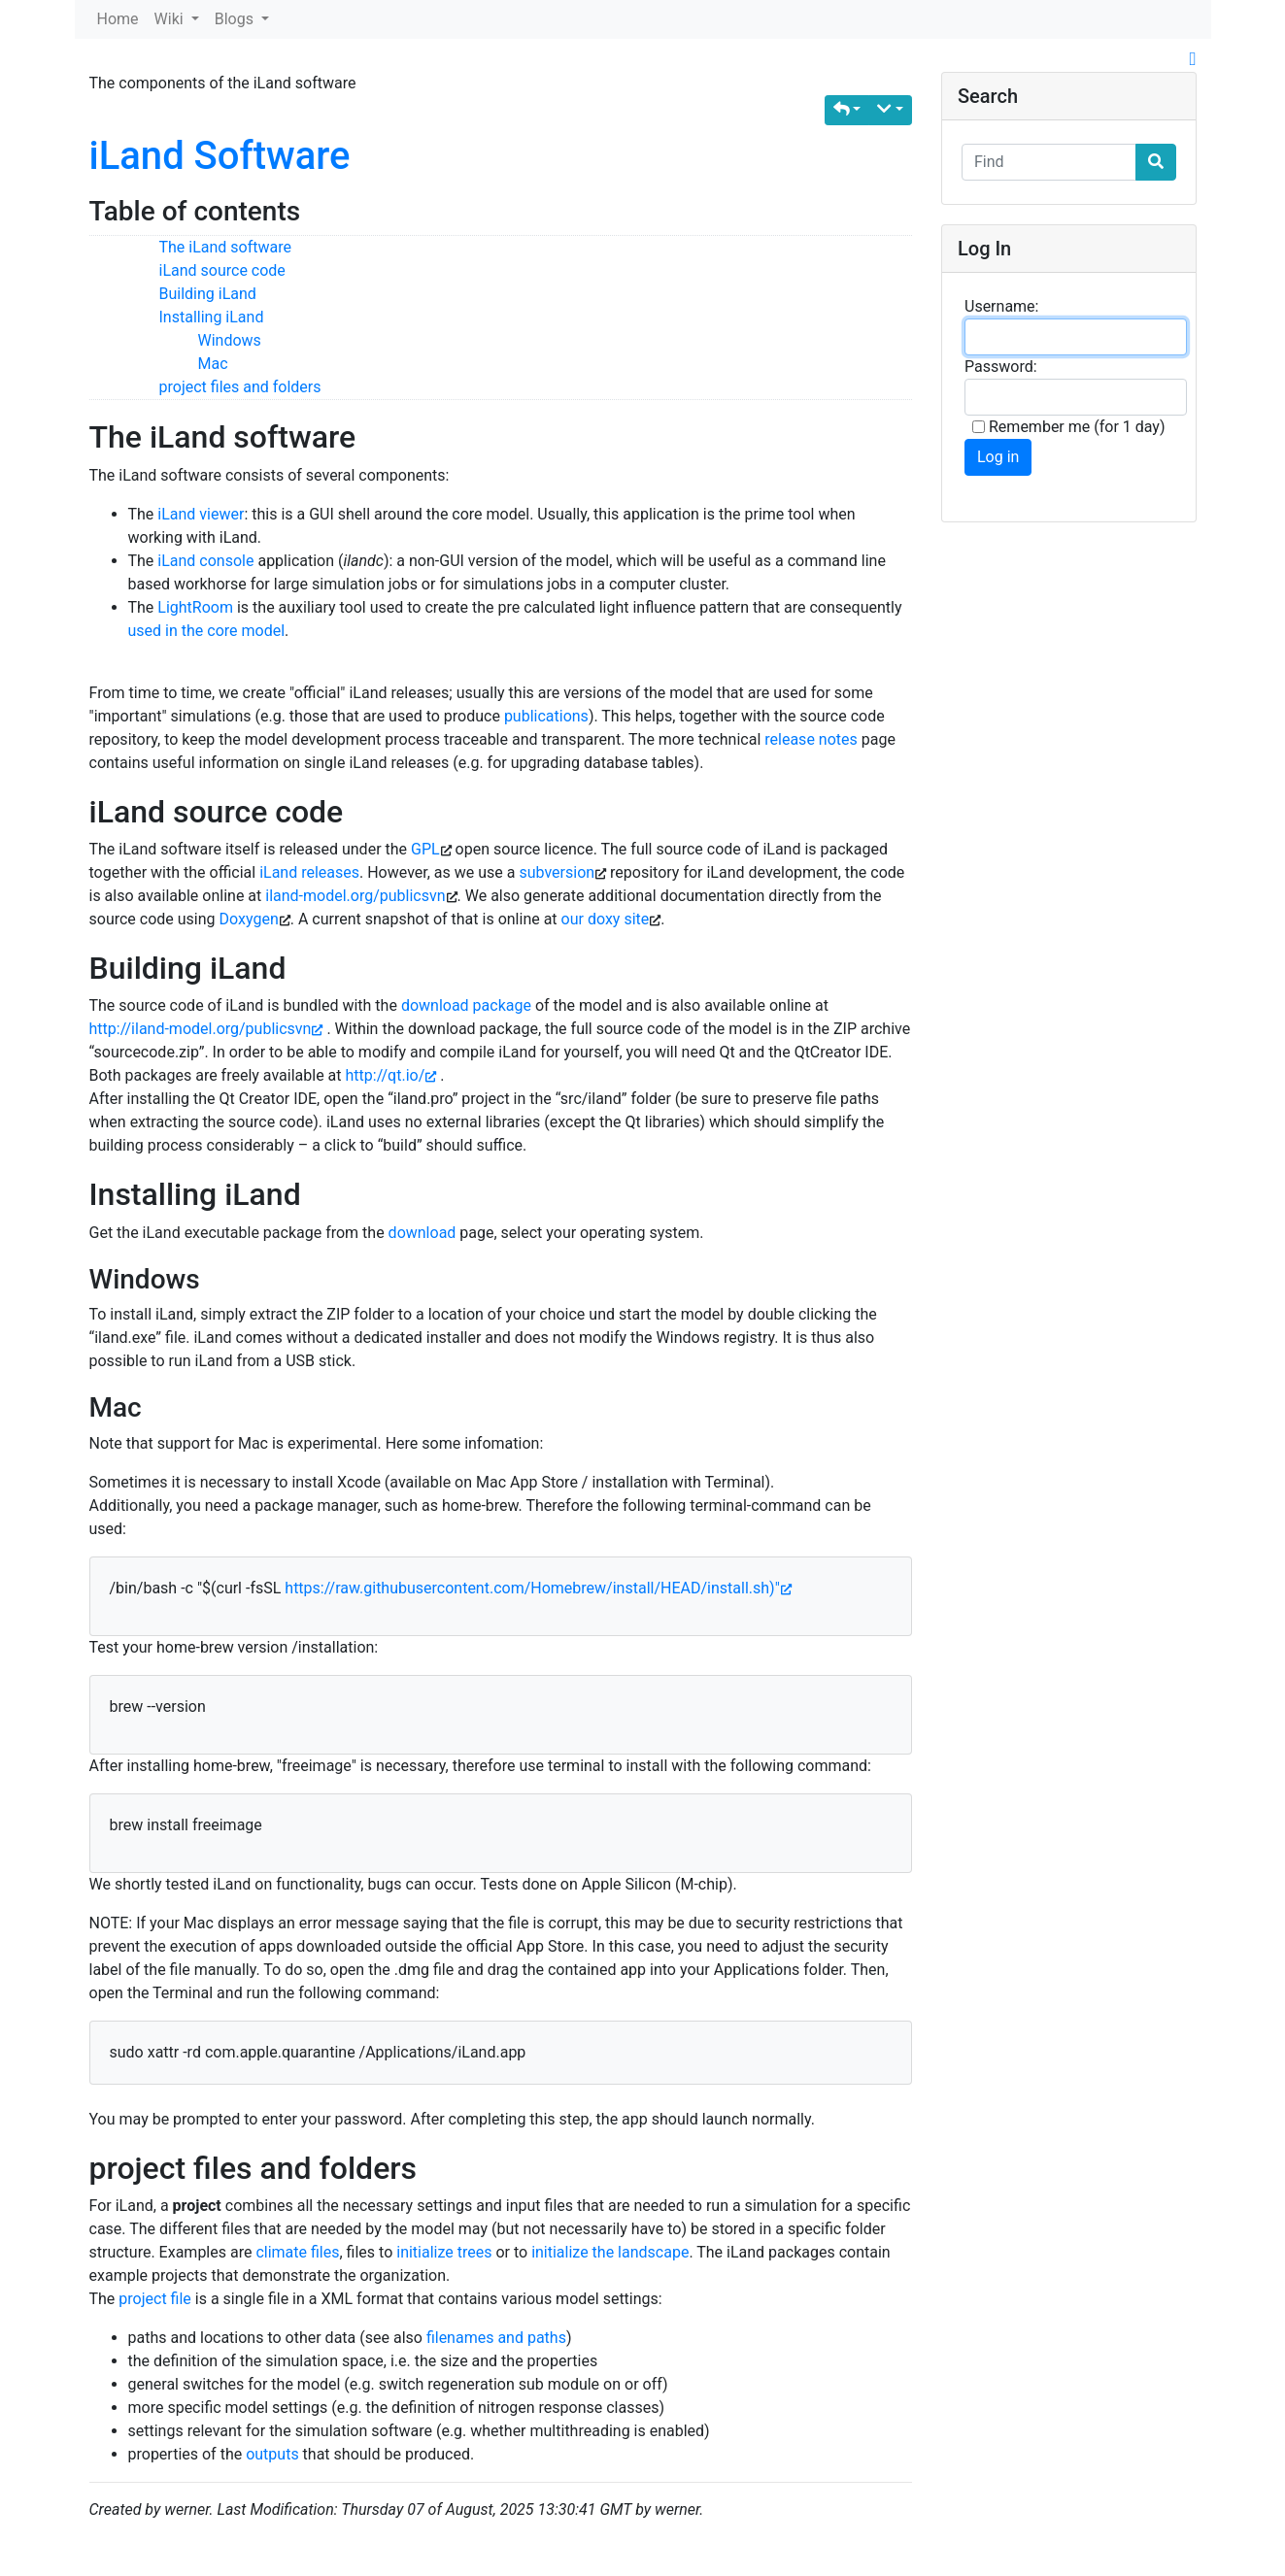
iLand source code (222, 270)
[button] (847, 110)
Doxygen (249, 919)
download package (466, 1005)
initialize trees (443, 2252)
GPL (425, 849)
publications (546, 716)
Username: (1001, 306)
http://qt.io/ (390, 1075)
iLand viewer (200, 514)
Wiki (170, 19)
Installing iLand (211, 317)
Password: (1000, 366)
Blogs (236, 19)
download (423, 1232)
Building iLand (207, 293)
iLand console (205, 561)
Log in (998, 457)
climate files (297, 2252)
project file (154, 2299)
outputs (272, 2454)
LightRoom (195, 607)
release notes (810, 739)
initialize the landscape (610, 2252)
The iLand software (225, 247)
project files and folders (240, 387)
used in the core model (207, 630)
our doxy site (605, 919)
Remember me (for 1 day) (1069, 427)
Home (118, 19)
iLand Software (220, 156)
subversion (556, 872)
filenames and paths (496, 2337)
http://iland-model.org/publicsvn (206, 1029)
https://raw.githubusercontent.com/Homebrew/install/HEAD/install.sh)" (538, 1588)
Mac (213, 363)
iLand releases (309, 872)
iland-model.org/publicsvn (355, 896)
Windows (229, 340)
